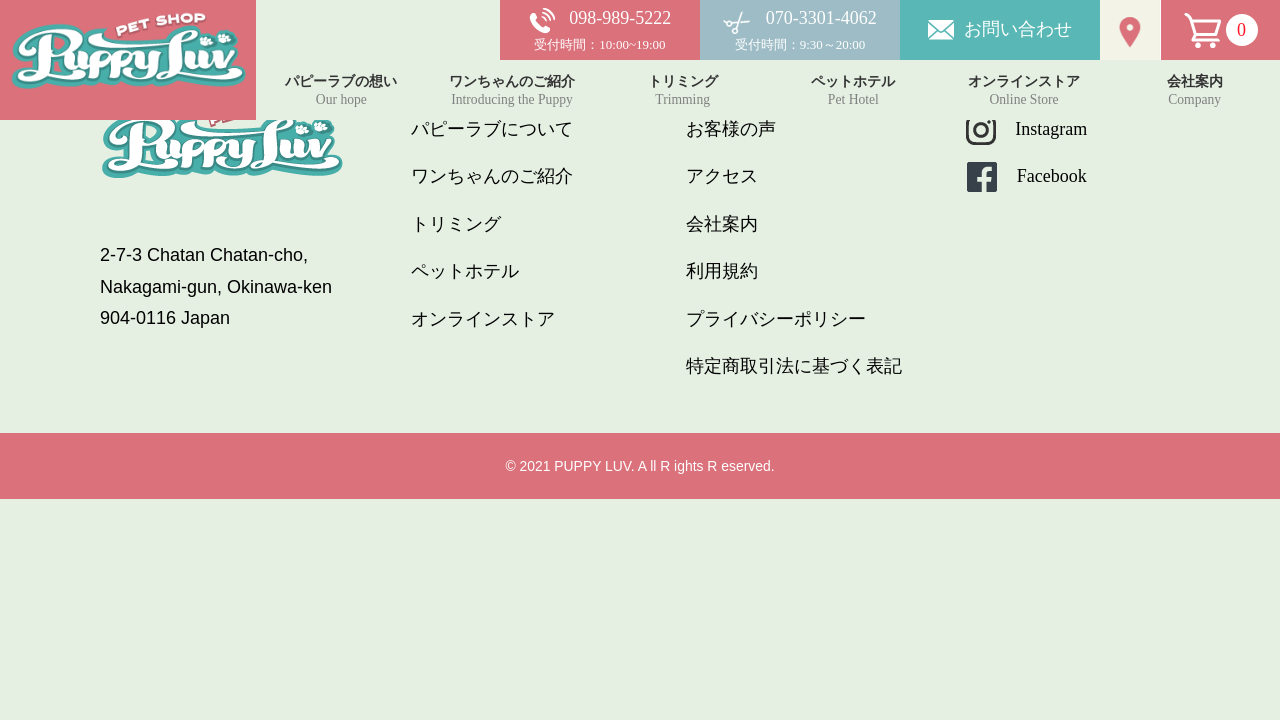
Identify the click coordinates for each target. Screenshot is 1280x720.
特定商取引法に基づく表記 (794, 366)
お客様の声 (731, 129)
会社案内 (722, 224)
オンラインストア (483, 319)
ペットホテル (465, 271)
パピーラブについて (492, 129)
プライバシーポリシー (776, 319)
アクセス (722, 176)
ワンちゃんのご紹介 (492, 176)
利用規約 (722, 271)
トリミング (456, 224)
